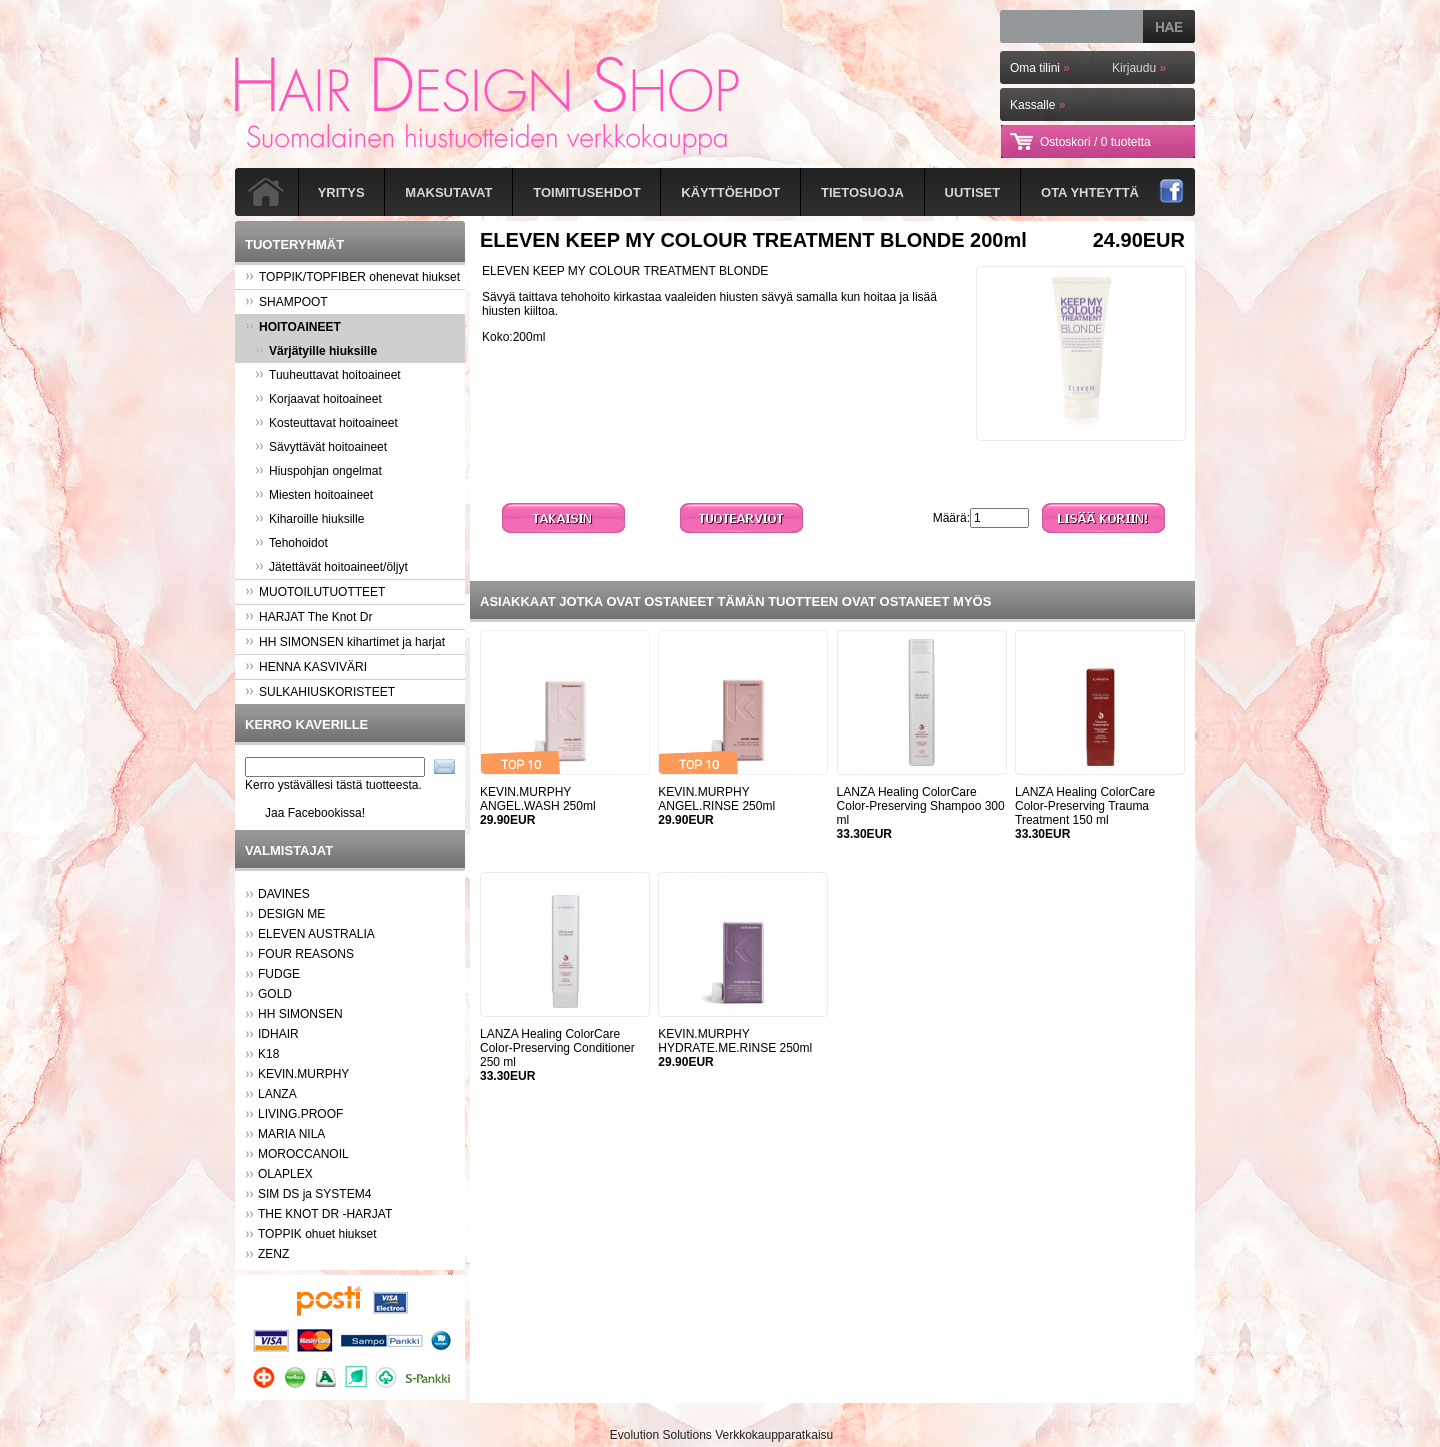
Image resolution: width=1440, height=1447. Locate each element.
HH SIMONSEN (300, 1014)
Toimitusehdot (586, 192)
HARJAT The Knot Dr (308, 617)
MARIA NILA (291, 1134)
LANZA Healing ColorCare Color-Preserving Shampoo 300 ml (921, 806)
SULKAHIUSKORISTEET (320, 692)
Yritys (341, 192)
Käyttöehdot (730, 192)
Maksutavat (448, 192)
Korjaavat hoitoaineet (318, 399)
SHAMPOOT (286, 302)
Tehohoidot (291, 543)
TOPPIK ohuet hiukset (317, 1234)
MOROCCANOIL (303, 1154)
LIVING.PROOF (300, 1114)
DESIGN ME (291, 914)
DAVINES (284, 894)
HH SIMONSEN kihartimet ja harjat (345, 642)
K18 (268, 1054)
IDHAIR (278, 1034)
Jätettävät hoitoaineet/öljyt (331, 567)
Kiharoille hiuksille (309, 519)
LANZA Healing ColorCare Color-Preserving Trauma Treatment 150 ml (1085, 806)
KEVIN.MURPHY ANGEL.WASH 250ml (538, 799)
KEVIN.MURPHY (303, 1074)
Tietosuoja (862, 192)
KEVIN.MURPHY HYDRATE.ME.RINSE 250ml (735, 1041)
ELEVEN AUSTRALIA (316, 934)
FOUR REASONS (306, 954)
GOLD (275, 994)
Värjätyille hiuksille (316, 351)
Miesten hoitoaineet (314, 495)
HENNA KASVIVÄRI (306, 667)
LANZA (277, 1094)
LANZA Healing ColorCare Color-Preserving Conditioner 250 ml (557, 1048)
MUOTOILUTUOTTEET (315, 592)
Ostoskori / (1095, 142)
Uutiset (973, 192)
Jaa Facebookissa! (315, 813)
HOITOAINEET (293, 327)
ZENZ (273, 1254)
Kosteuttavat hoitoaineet (326, 423)
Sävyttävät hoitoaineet (321, 447)
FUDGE (279, 974)
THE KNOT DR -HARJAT (325, 1214)
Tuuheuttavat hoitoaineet (328, 375)
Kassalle (1037, 105)
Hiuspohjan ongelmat (318, 471)
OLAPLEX (285, 1174)
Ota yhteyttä (1090, 192)
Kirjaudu (1139, 68)
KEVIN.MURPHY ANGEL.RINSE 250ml (716, 799)
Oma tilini (1040, 68)
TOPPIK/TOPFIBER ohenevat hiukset (352, 277)
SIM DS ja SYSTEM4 (314, 1194)
